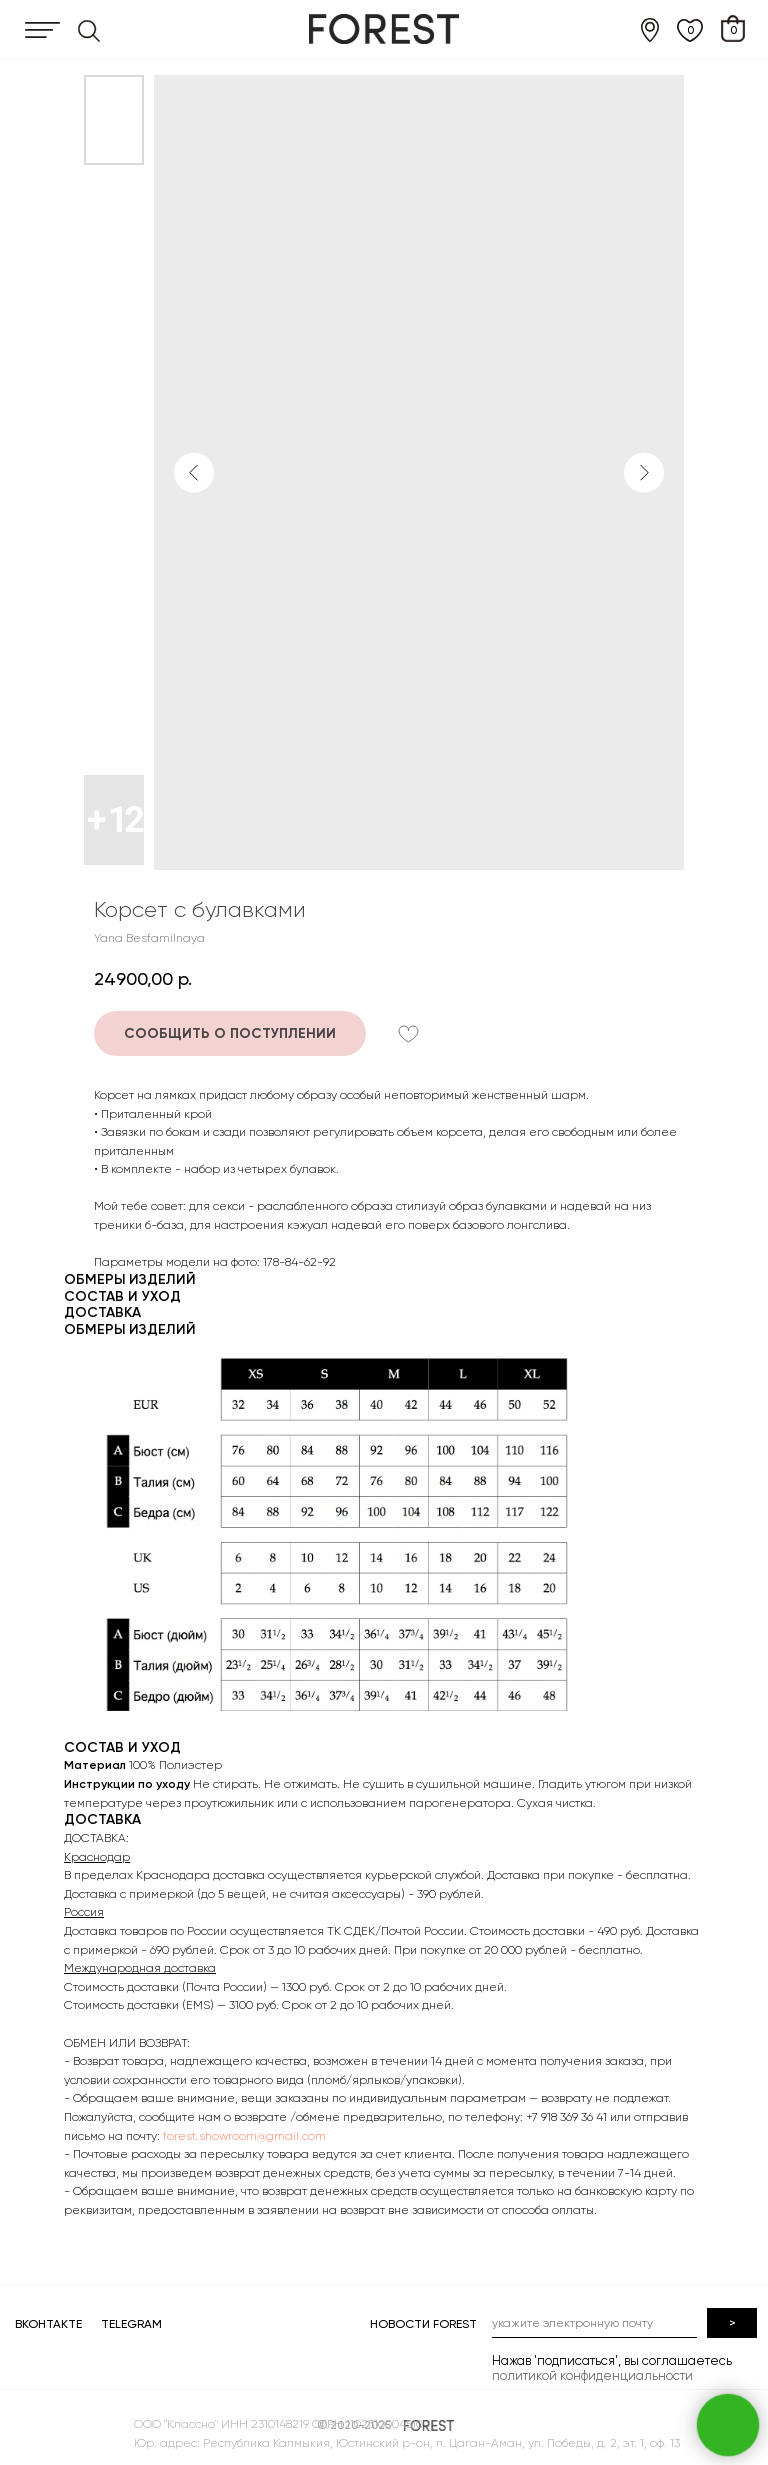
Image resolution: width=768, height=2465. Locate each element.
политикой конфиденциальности (592, 2375)
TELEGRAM (131, 2324)
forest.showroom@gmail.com (244, 2136)
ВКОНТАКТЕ (48, 2324)
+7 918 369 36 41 (566, 2117)
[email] (594, 2323)
